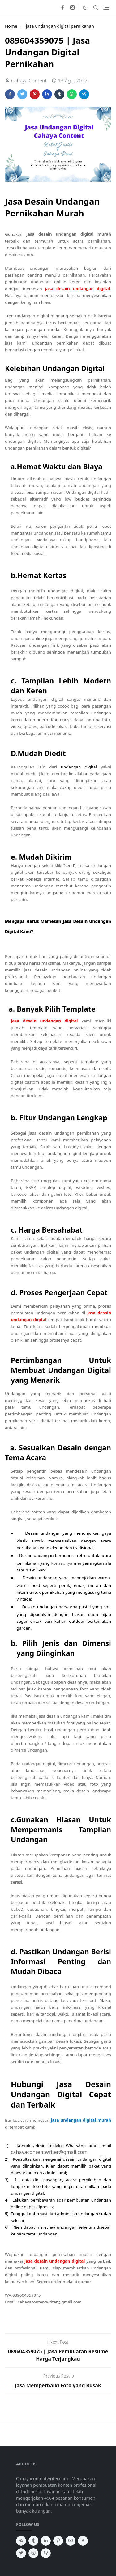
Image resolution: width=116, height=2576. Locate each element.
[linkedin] (46, 2541)
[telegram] (21, 2541)
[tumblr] (33, 2541)
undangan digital (79, 767)
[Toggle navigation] (106, 7)
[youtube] (70, 2541)
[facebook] (62, 7)
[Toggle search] (95, 7)
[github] (46, 2553)
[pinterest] (58, 2541)
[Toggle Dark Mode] (85, 7)
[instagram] (72, 7)
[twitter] (21, 2553)
